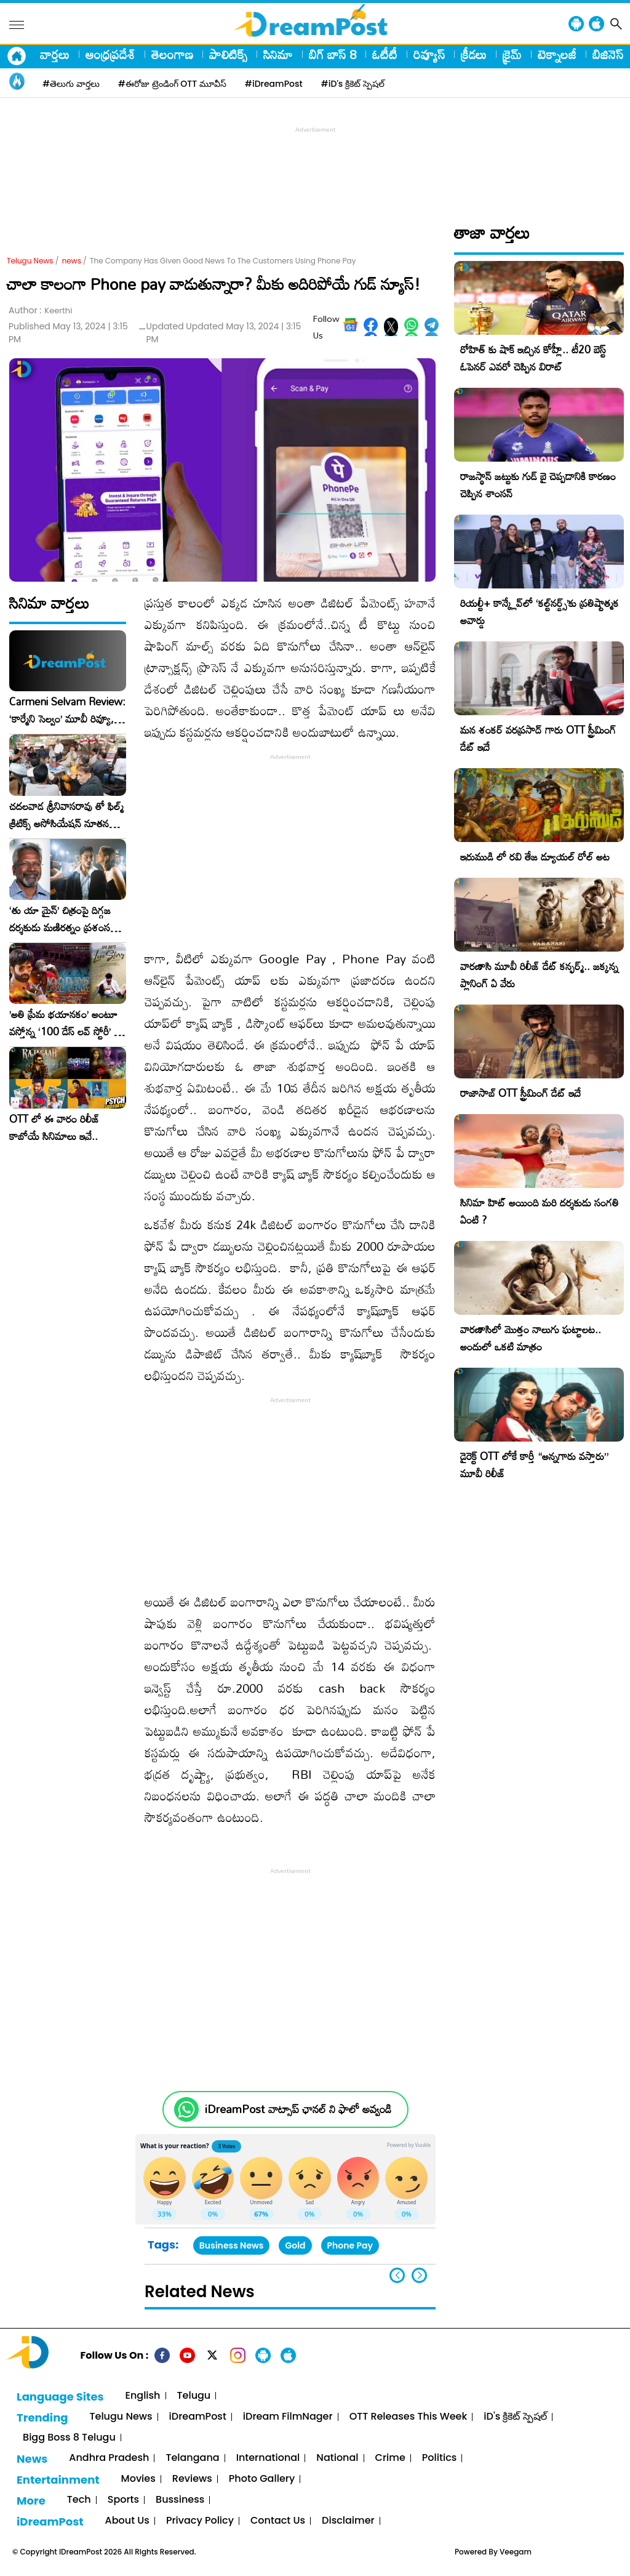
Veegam (516, 2551)
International (268, 2458)
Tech (79, 2500)
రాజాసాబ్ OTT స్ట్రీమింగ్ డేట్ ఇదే (520, 1093)
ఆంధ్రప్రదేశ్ (110, 54)
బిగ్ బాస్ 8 (332, 54)
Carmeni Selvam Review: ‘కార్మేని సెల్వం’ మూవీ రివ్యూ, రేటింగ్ (67, 710)
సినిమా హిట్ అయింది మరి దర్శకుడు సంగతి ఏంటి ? (539, 1211)
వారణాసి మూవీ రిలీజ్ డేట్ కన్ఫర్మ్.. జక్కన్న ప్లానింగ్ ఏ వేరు (539, 974)
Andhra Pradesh (109, 2458)
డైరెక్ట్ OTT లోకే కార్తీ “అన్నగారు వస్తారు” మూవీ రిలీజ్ (534, 1464)
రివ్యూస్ (429, 54)
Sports (123, 2500)
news (71, 260)
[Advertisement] (315, 163)
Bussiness (180, 2500)
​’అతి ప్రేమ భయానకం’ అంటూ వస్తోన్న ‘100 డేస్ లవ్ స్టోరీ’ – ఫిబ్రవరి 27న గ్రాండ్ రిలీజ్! (65, 1023)
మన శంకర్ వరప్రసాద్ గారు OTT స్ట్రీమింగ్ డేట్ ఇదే (538, 738)
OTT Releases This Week (408, 2417)
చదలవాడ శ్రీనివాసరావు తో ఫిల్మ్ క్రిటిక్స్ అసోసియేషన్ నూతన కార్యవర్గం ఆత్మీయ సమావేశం (66, 815)
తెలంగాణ (172, 54)
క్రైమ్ (512, 54)
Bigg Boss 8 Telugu (69, 2438)
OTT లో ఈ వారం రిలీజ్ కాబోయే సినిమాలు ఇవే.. (54, 1127)
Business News (231, 2245)
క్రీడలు (474, 54)
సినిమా (278, 54)
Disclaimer (348, 2521)
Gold (295, 2245)
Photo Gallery (262, 2479)
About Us (127, 2521)
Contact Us (277, 2521)
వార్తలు (55, 54)
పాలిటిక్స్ (228, 54)
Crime (390, 2458)
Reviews (192, 2479)
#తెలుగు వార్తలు (71, 84)
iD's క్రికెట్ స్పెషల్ (515, 2417)
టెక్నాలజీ (557, 54)
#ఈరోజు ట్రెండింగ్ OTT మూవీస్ (172, 84)
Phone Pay (350, 2245)
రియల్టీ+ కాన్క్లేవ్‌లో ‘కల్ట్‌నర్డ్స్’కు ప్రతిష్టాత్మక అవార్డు (539, 611)
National (337, 2458)
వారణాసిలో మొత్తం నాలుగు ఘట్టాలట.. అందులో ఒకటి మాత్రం (530, 1338)
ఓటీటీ (384, 54)
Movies (138, 2479)
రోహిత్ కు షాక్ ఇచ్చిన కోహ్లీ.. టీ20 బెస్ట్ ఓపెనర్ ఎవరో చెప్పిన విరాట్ (533, 358)
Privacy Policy (200, 2521)
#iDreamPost (274, 84)
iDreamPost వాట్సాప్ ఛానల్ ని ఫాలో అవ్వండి (298, 2109)
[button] (419, 2275)
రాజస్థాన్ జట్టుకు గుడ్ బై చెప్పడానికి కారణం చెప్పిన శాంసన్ (538, 485)
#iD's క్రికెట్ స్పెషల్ (353, 84)
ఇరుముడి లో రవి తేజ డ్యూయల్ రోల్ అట (535, 856)
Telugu (194, 2396)
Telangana (192, 2458)
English (143, 2396)
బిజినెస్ (607, 54)
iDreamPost (197, 2417)
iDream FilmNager (288, 2417)
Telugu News (30, 260)
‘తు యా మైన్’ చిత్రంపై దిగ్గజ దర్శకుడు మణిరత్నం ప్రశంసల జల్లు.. (62, 919)
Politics (439, 2458)
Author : (40, 310)
